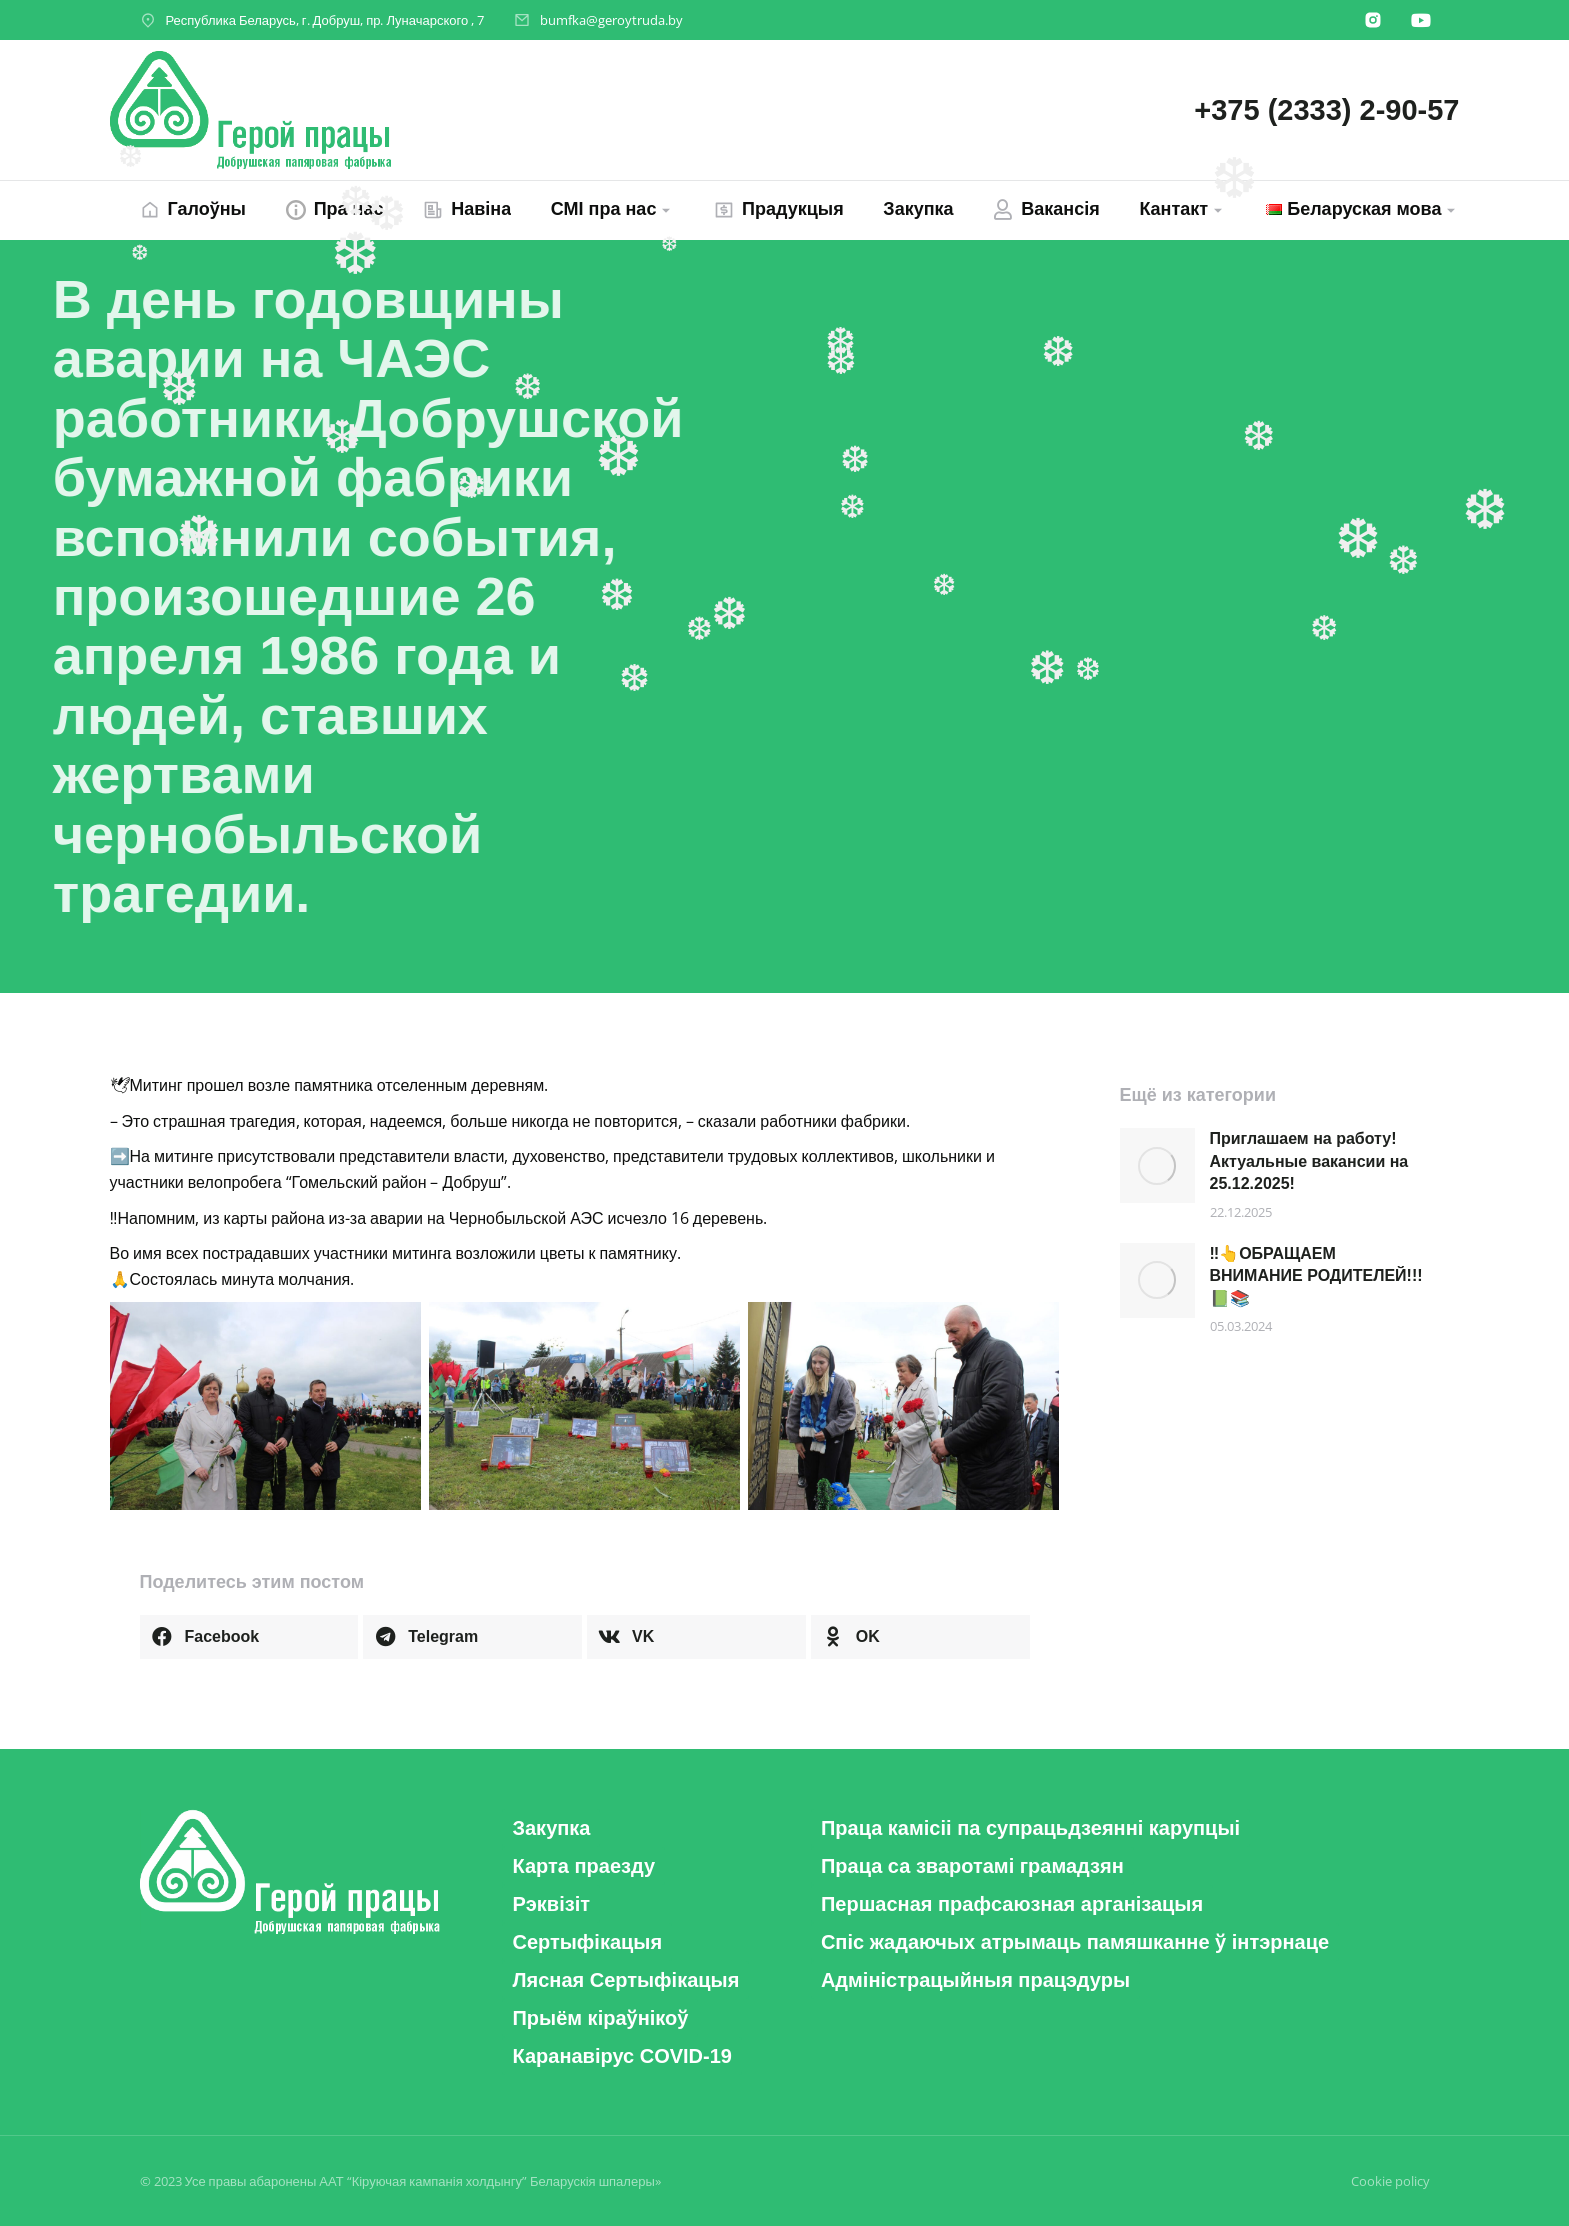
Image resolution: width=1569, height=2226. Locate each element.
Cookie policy (1390, 2181)
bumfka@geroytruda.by (611, 20)
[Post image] (1157, 1165)
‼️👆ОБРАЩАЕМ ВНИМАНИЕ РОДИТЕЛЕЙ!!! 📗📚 (1316, 1276)
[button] (249, 1637)
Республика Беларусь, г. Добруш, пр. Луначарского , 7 (325, 20)
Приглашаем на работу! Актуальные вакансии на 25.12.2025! (1309, 1161)
